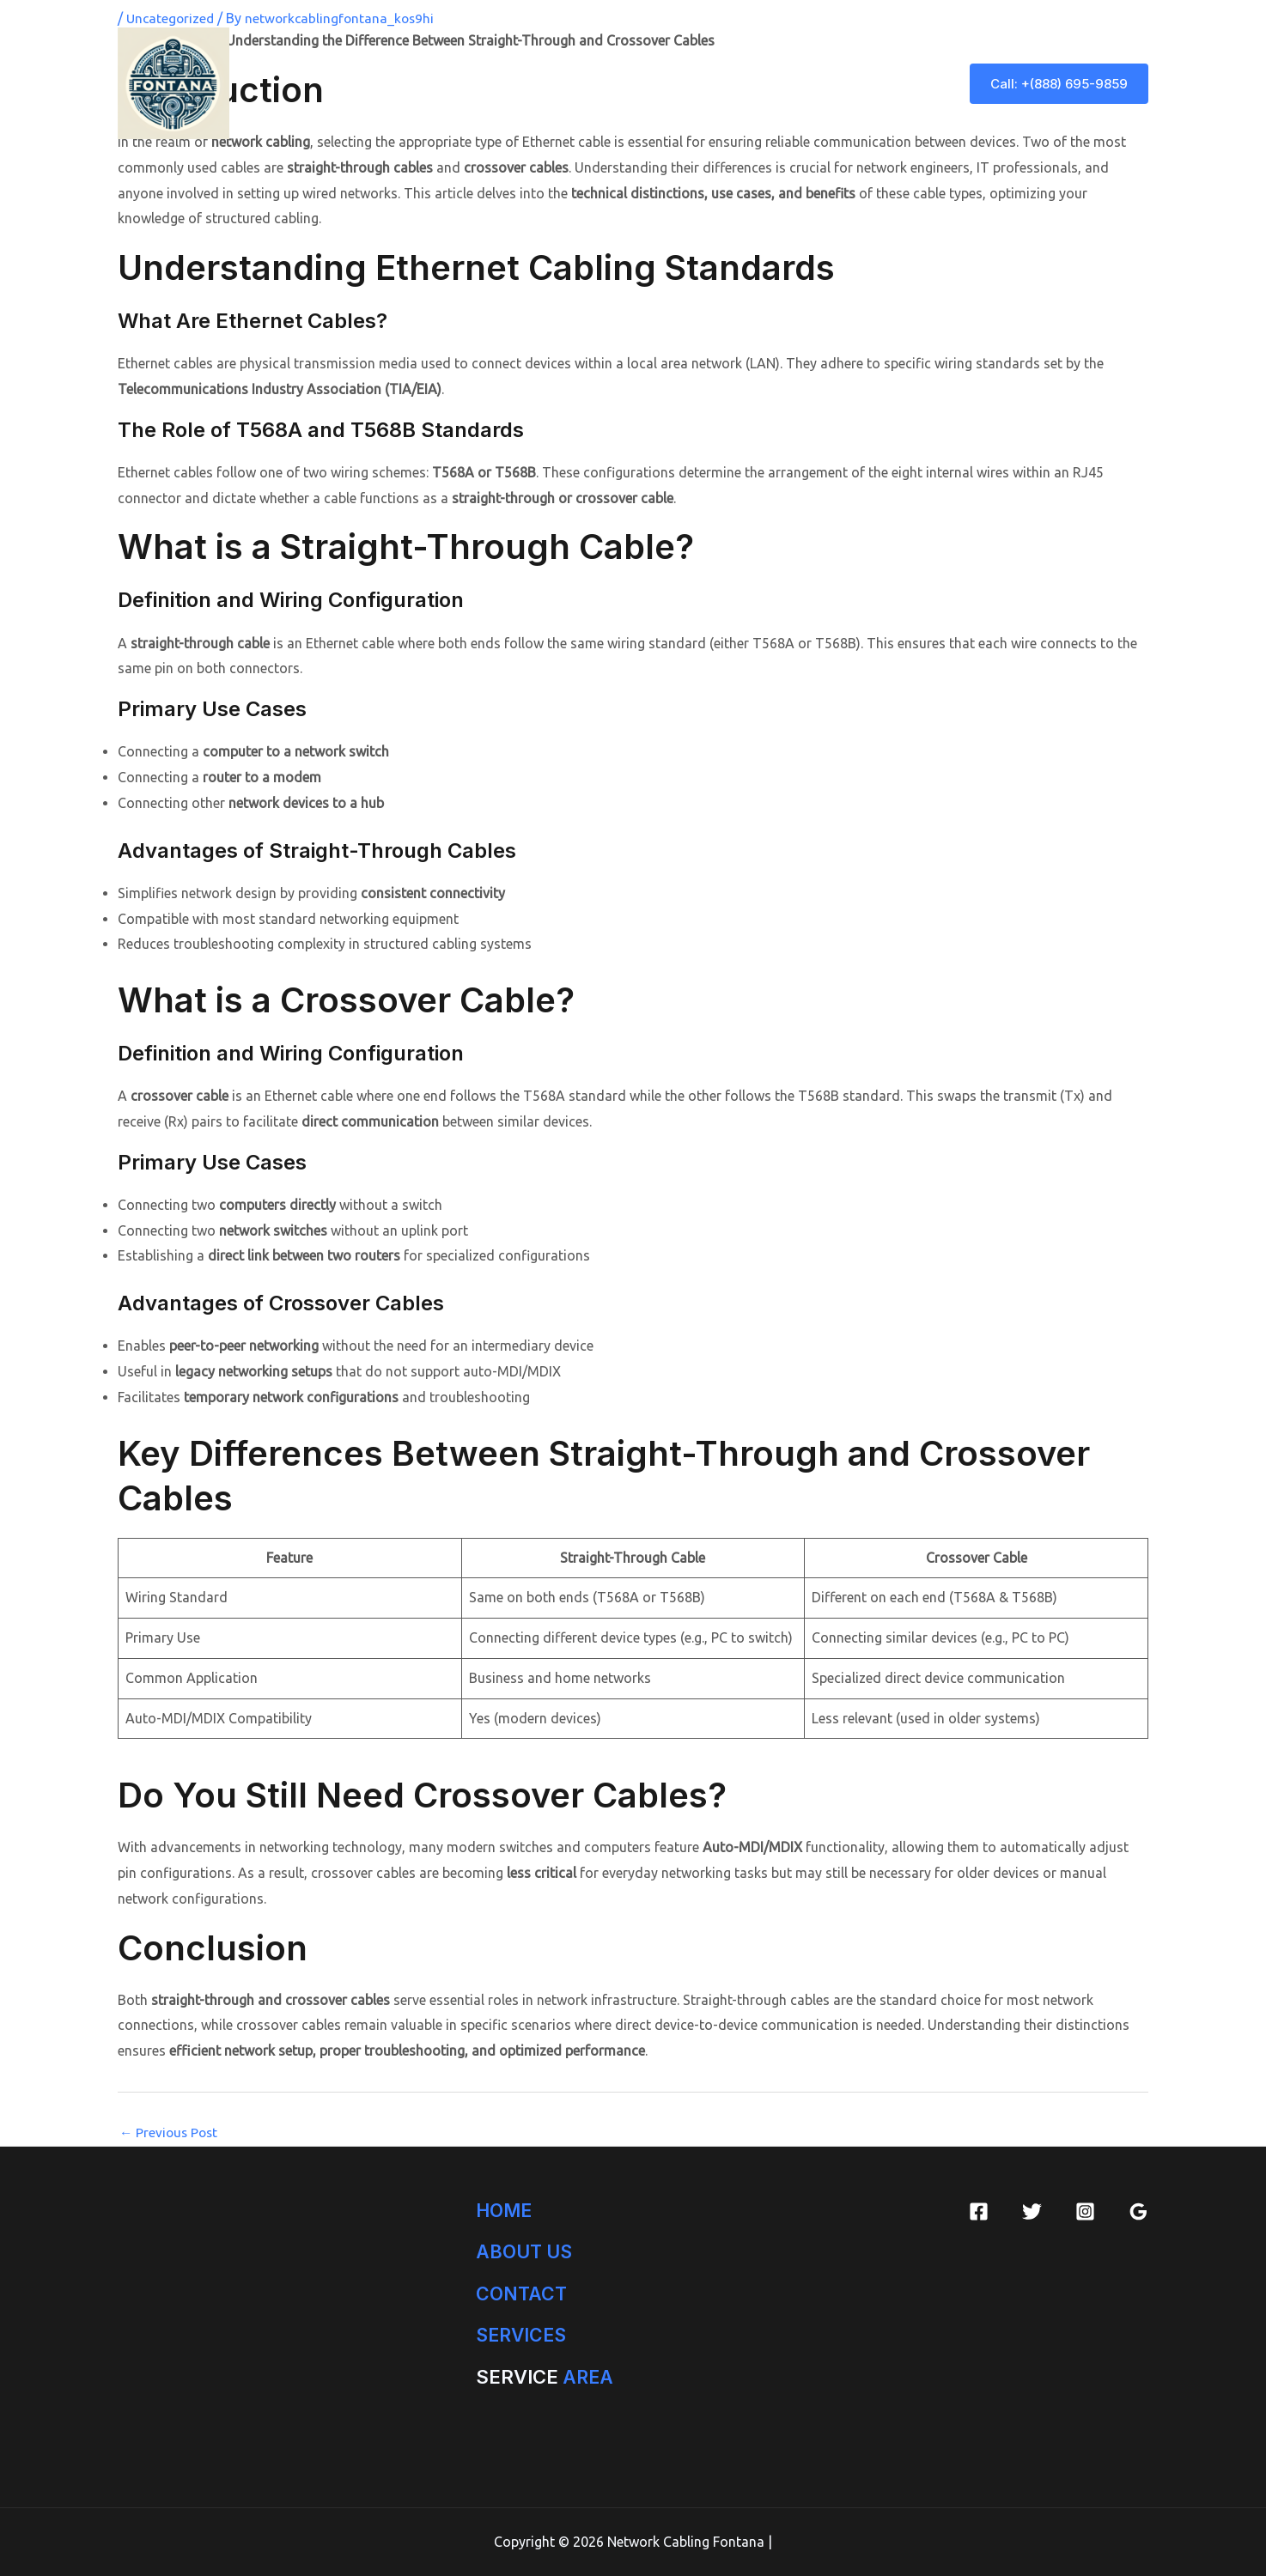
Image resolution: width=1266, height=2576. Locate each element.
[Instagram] (1085, 2211)
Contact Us (831, 83)
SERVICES (523, 2335)
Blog (916, 83)
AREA (546, 2377)
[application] (657, 83)
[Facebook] (979, 2211)
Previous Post (170, 2132)
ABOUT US (526, 2251)
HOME (505, 2209)
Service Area (730, 83)
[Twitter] (1032, 2211)
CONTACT (522, 2293)
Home (465, 83)
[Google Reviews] (1138, 2211)
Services (632, 83)
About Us (541, 83)
